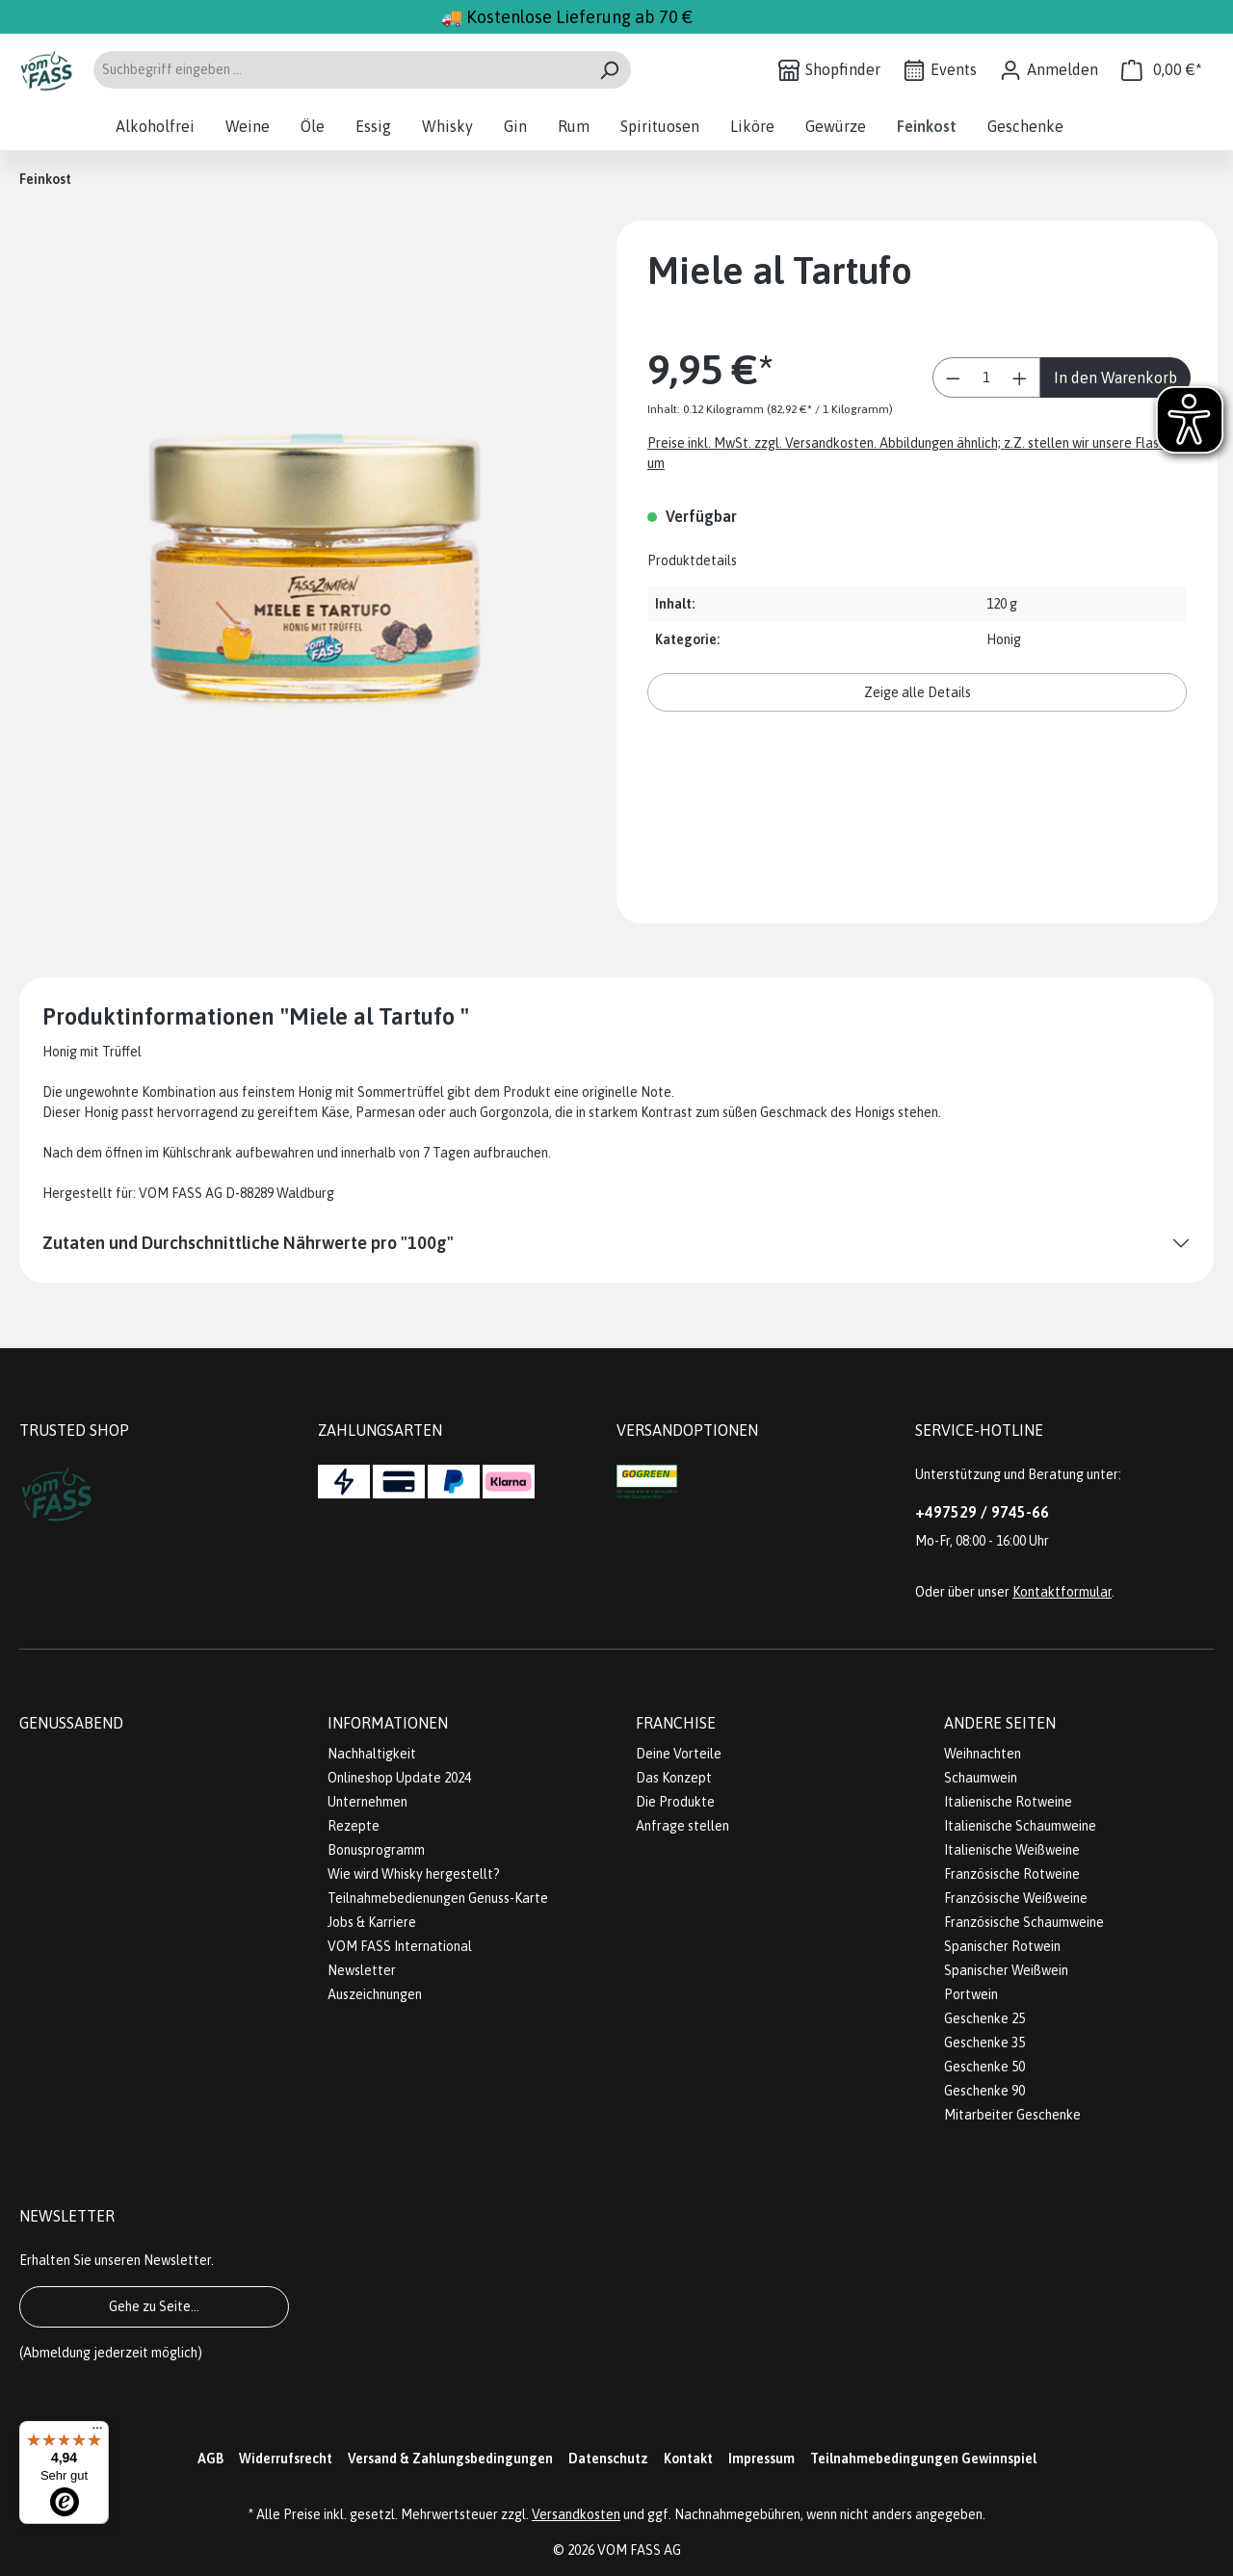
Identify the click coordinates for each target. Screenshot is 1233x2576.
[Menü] (97, 2432)
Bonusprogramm (376, 1850)
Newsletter (362, 1970)
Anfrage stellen (682, 1826)
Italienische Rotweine (1008, 1801)
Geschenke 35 (984, 2042)
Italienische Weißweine (1012, 1850)
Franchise (676, 1722)
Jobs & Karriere (372, 1922)
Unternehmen (367, 1801)
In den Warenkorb (1115, 377)
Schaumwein (980, 1777)
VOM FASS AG (639, 2550)
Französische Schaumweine (1024, 1922)
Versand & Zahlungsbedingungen (450, 2458)
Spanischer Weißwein (1006, 1970)
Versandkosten (576, 2514)
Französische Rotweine (1012, 1874)
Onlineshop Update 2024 (399, 1777)
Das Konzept (674, 1777)
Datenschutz (608, 2458)
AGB (210, 2458)
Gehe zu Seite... (154, 2306)
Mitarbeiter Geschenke (1012, 2114)
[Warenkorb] (1162, 70)
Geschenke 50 (984, 2066)
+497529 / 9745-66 (982, 1512)
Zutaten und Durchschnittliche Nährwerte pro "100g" (248, 1243)
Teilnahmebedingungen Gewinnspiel (923, 2458)
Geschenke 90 (984, 2090)
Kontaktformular (1062, 1592)
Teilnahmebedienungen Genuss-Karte (438, 1898)
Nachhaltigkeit (372, 1753)
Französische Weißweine (1016, 1898)
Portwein (971, 1994)
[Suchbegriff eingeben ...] (340, 70)
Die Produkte (675, 1801)
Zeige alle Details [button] (917, 692)
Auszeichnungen (375, 1994)
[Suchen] (609, 70)
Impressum (761, 2458)
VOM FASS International (400, 1946)
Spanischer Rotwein (1002, 1946)
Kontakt (688, 2458)
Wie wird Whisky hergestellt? (414, 1874)
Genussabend (71, 1722)
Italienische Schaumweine (1020, 1826)
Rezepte (354, 1826)
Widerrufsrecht (285, 2458)
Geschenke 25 (984, 2018)
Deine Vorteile (678, 1753)
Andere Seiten (1000, 1722)
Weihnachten (982, 1753)
